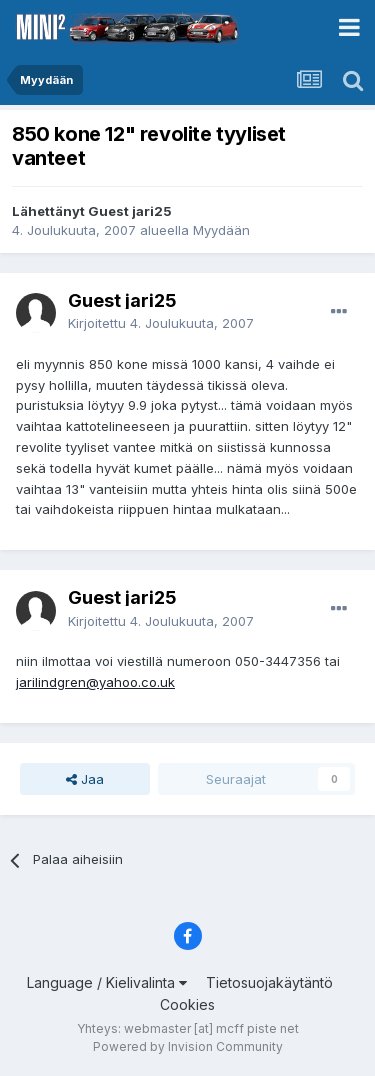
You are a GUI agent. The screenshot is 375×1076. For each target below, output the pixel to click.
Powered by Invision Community (188, 1046)
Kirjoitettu (161, 323)
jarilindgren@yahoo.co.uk (95, 682)
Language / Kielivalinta (107, 982)
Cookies (187, 1004)
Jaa (85, 779)
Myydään (221, 230)
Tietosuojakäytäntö (269, 982)
